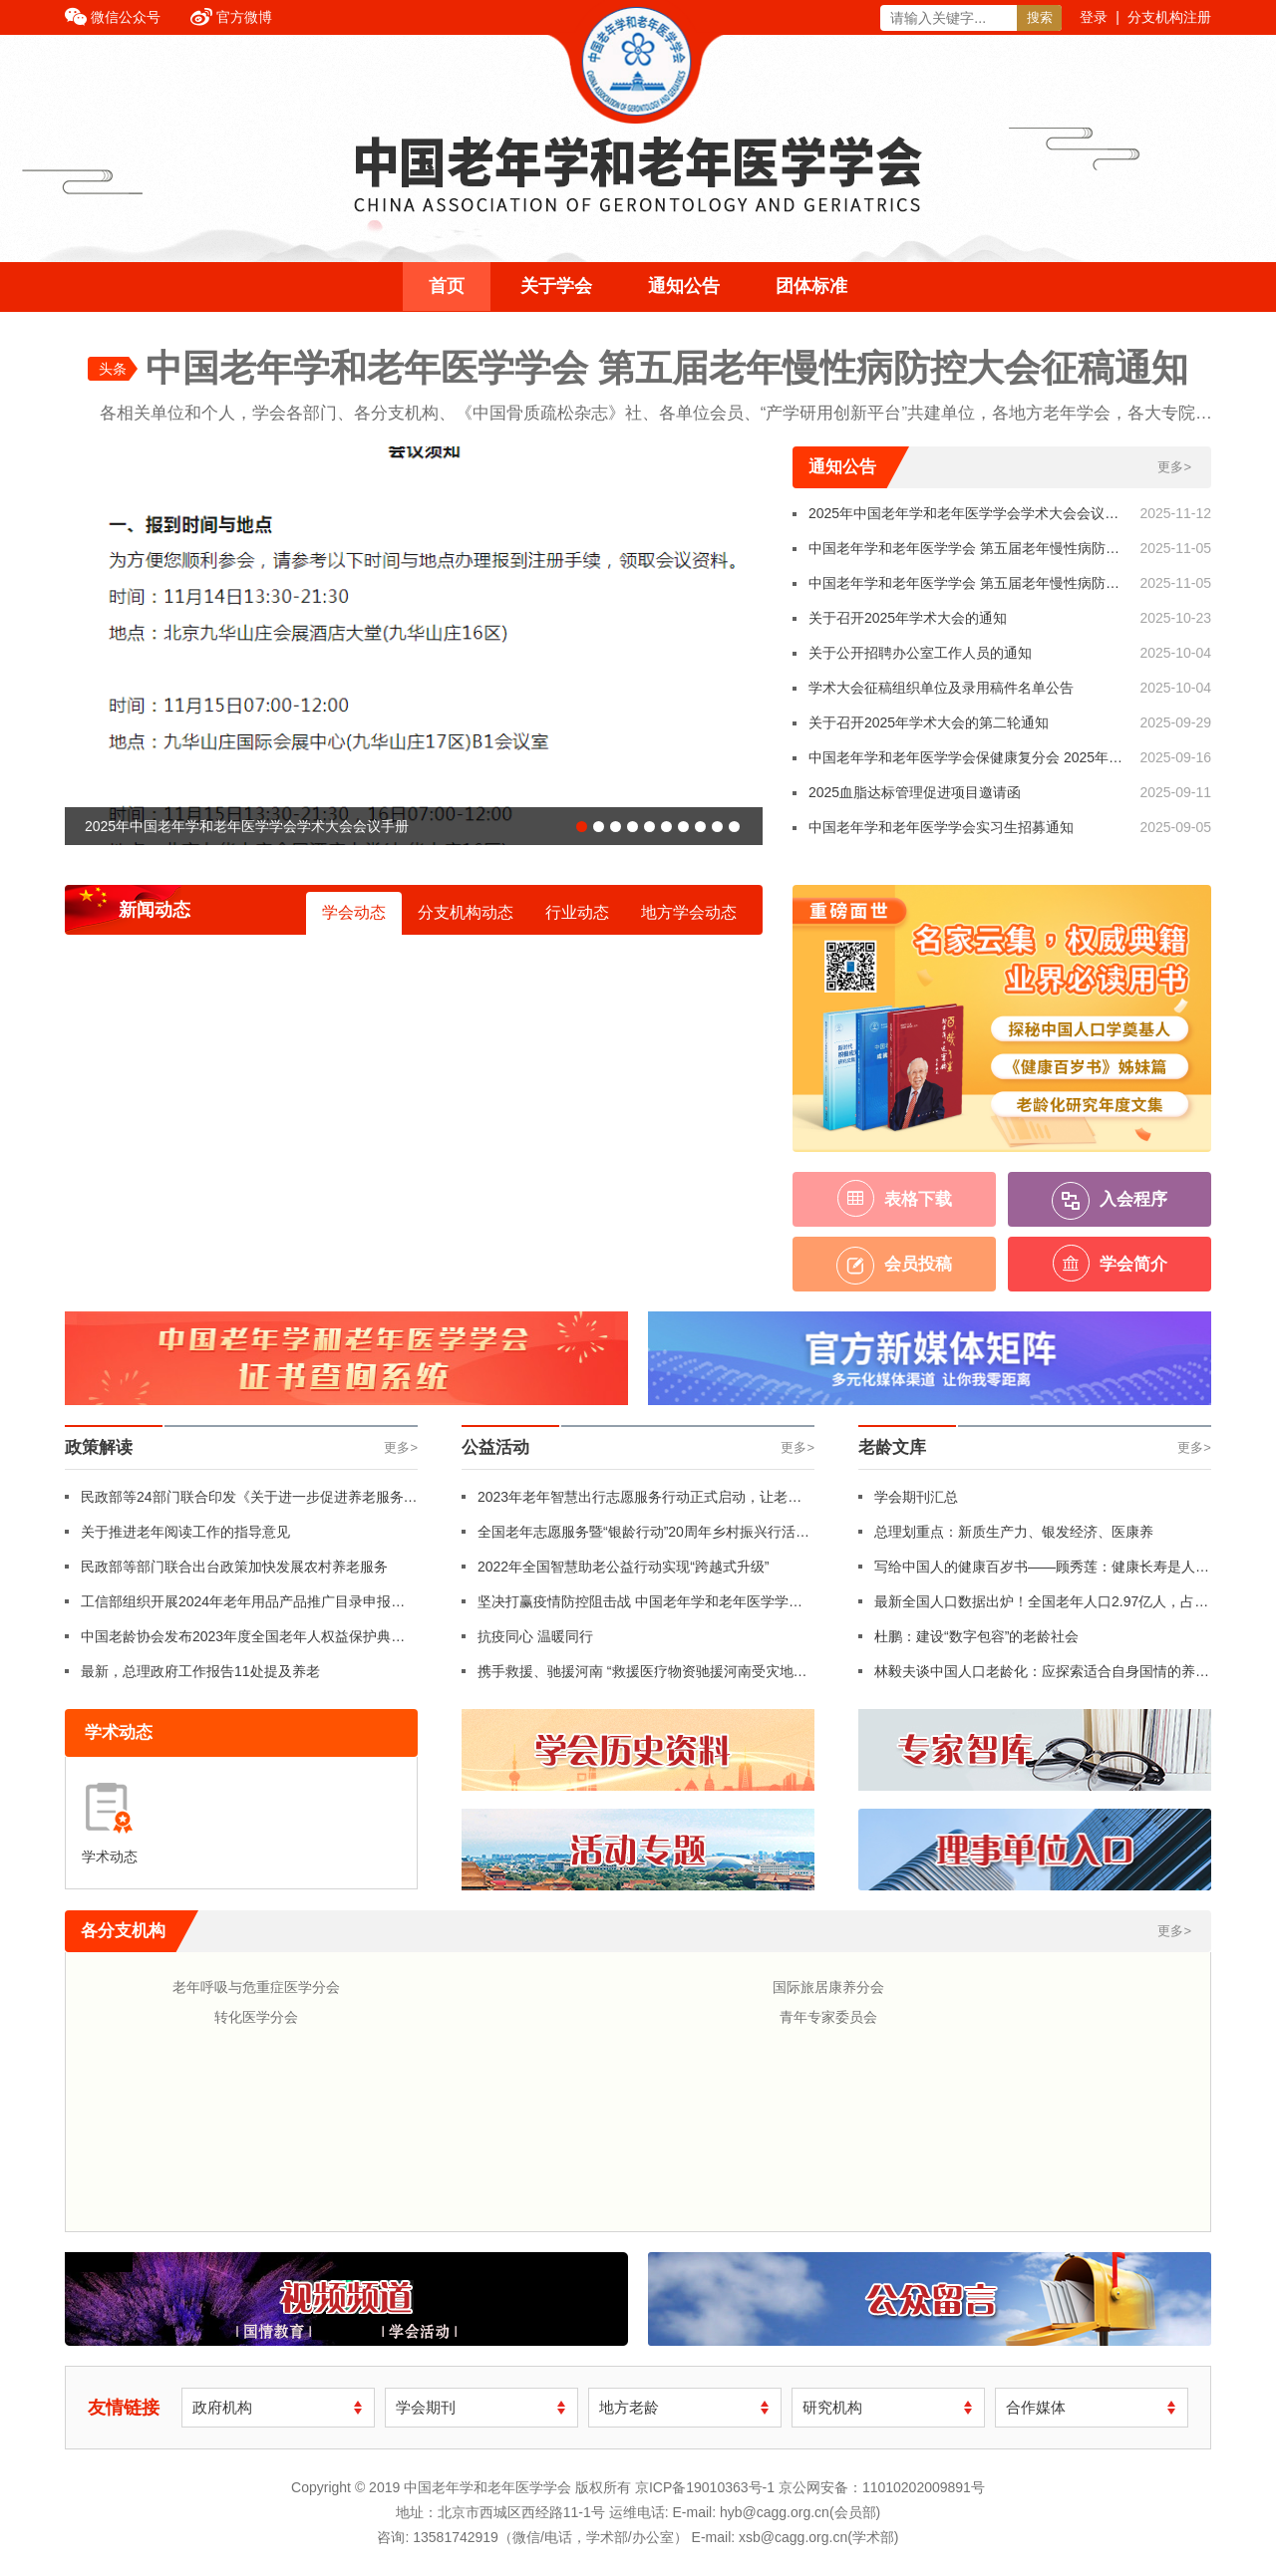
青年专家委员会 (828, 2017)
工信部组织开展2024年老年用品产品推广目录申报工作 (243, 1606)
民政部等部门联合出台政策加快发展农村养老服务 (234, 1566)
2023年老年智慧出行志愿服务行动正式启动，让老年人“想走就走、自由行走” (639, 1502)
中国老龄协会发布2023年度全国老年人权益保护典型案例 (243, 1641)
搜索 (1040, 17)
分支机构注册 (1169, 17)
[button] (581, 826)
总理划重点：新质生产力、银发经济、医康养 (1013, 1532)
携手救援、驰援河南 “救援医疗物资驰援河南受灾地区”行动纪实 (636, 1676)
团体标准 (811, 286)
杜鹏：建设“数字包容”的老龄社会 (976, 1636)
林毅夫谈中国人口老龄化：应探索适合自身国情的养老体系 (1041, 1676)
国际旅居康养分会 (828, 1987)
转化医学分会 (256, 2017)
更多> (1174, 466)
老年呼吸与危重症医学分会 (256, 1987)
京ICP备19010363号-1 (707, 2487)
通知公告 (684, 286)
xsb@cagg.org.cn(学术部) (818, 2537)
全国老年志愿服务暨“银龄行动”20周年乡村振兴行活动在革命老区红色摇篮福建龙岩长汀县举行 (643, 1537)
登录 (1094, 17)
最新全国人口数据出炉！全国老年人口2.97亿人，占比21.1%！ (1041, 1606)
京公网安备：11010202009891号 (882, 2487)
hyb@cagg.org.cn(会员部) (800, 2512)
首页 (447, 286)
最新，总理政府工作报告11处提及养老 (200, 1671)
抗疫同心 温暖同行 (535, 1636)
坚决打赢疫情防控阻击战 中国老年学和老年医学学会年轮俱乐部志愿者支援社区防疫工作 (640, 1606)
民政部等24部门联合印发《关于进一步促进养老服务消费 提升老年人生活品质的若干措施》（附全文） (249, 1502)
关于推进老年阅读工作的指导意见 (185, 1532)
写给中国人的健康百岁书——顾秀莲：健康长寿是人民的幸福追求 (1041, 1571)
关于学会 (556, 286)
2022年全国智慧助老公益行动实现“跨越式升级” (623, 1566)
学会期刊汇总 (916, 1497)
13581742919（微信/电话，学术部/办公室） (550, 2537)
